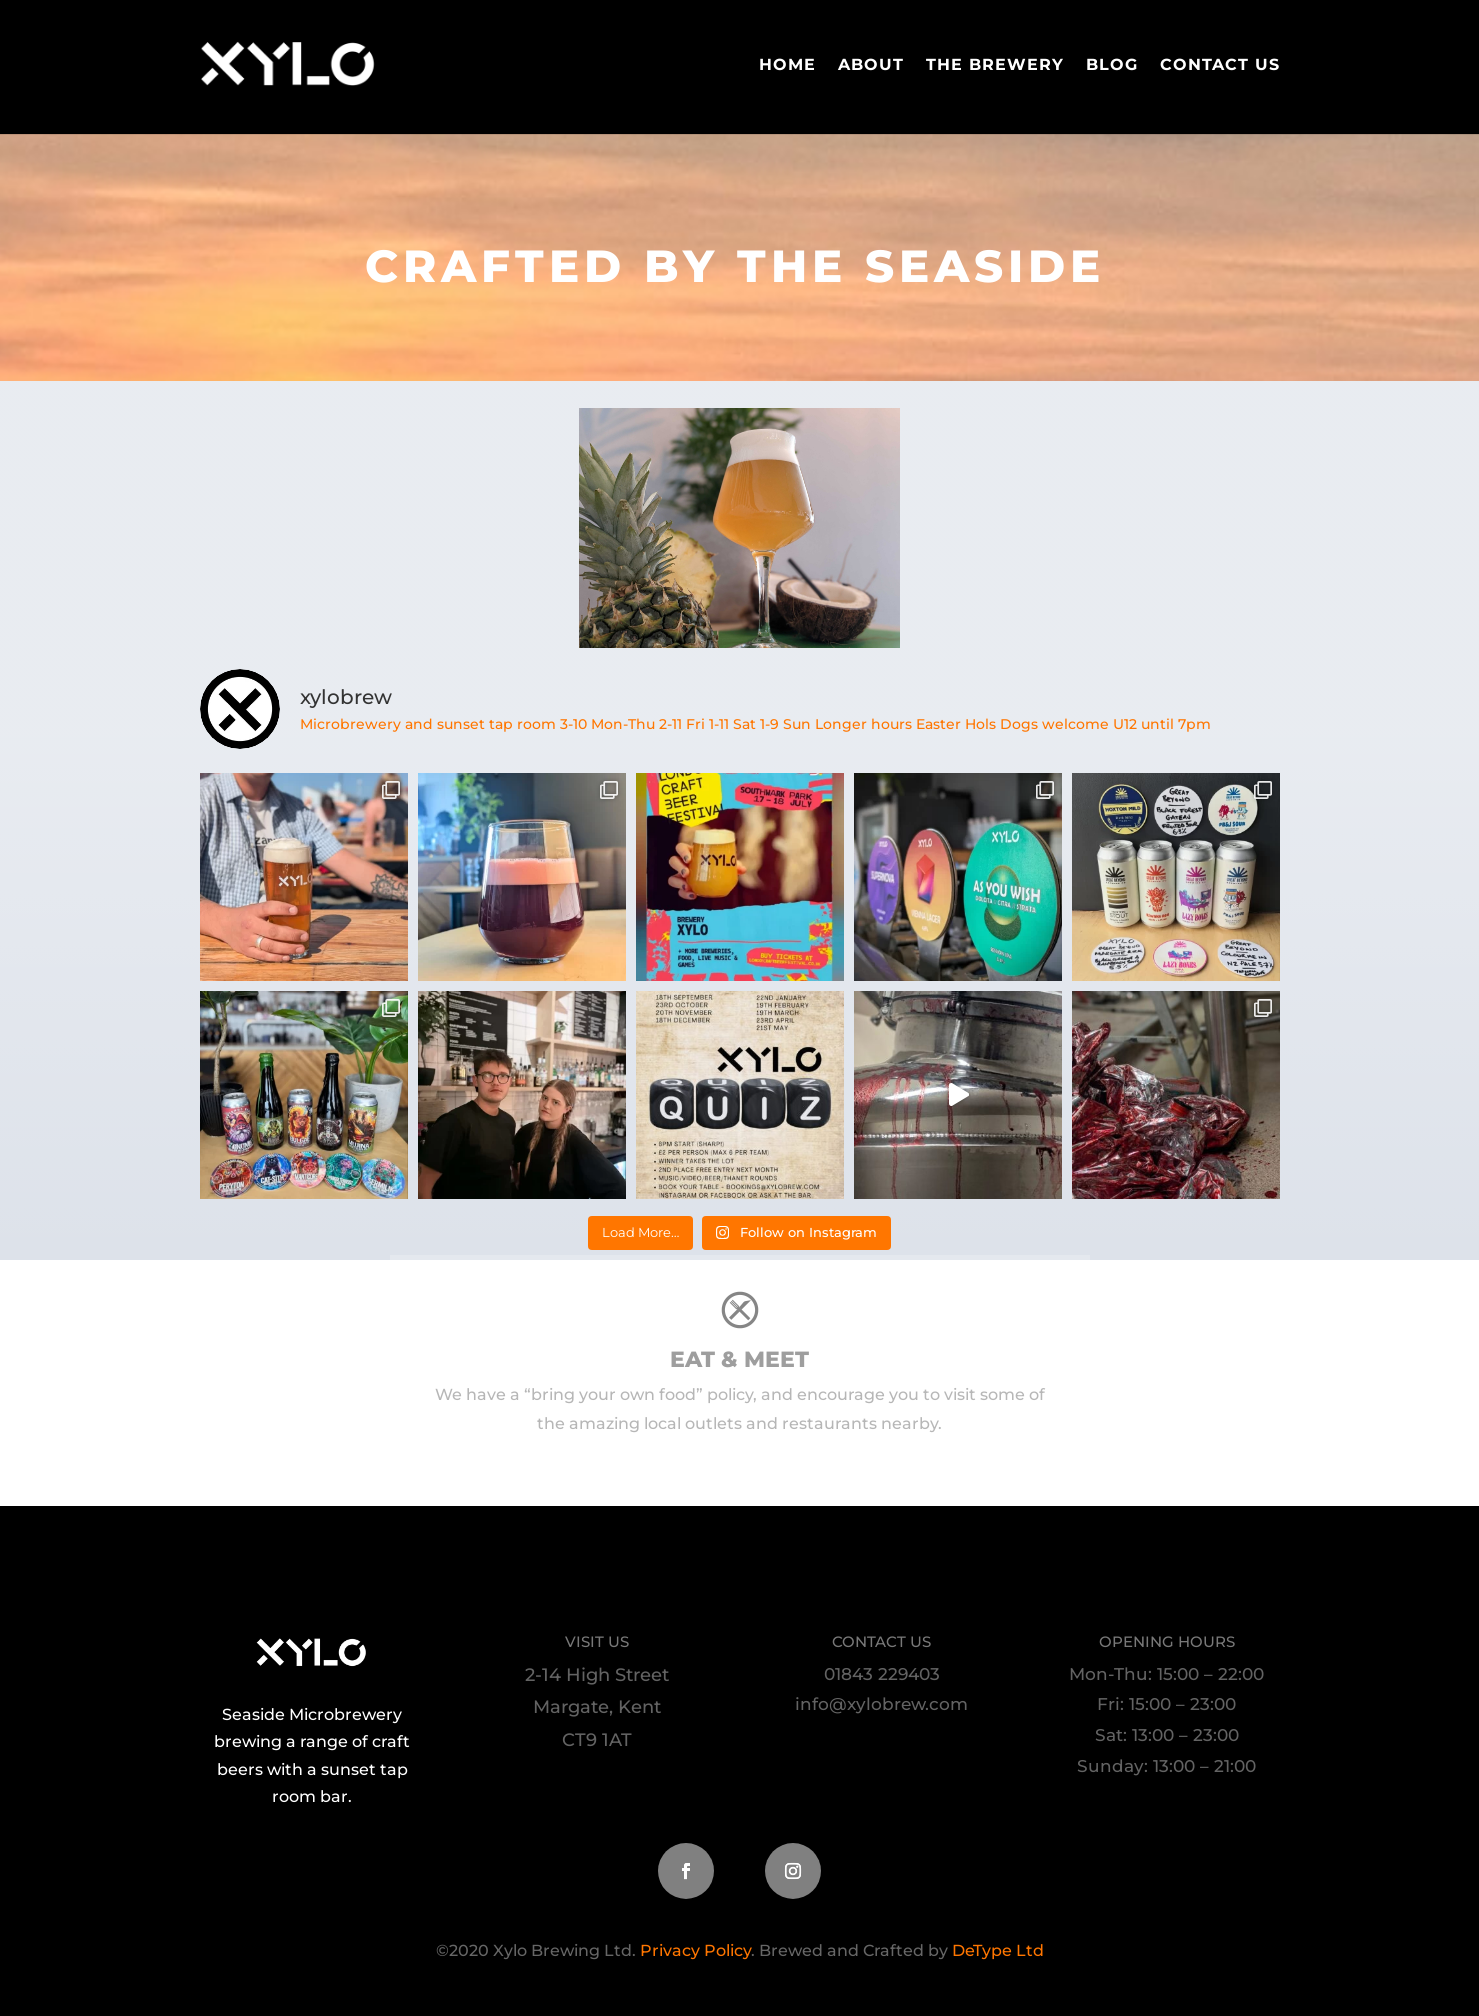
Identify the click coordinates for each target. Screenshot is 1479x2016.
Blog (1112, 64)
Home (787, 64)
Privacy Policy (695, 1950)
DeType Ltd (996, 1950)
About (871, 64)
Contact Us (1220, 64)
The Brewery (995, 64)
